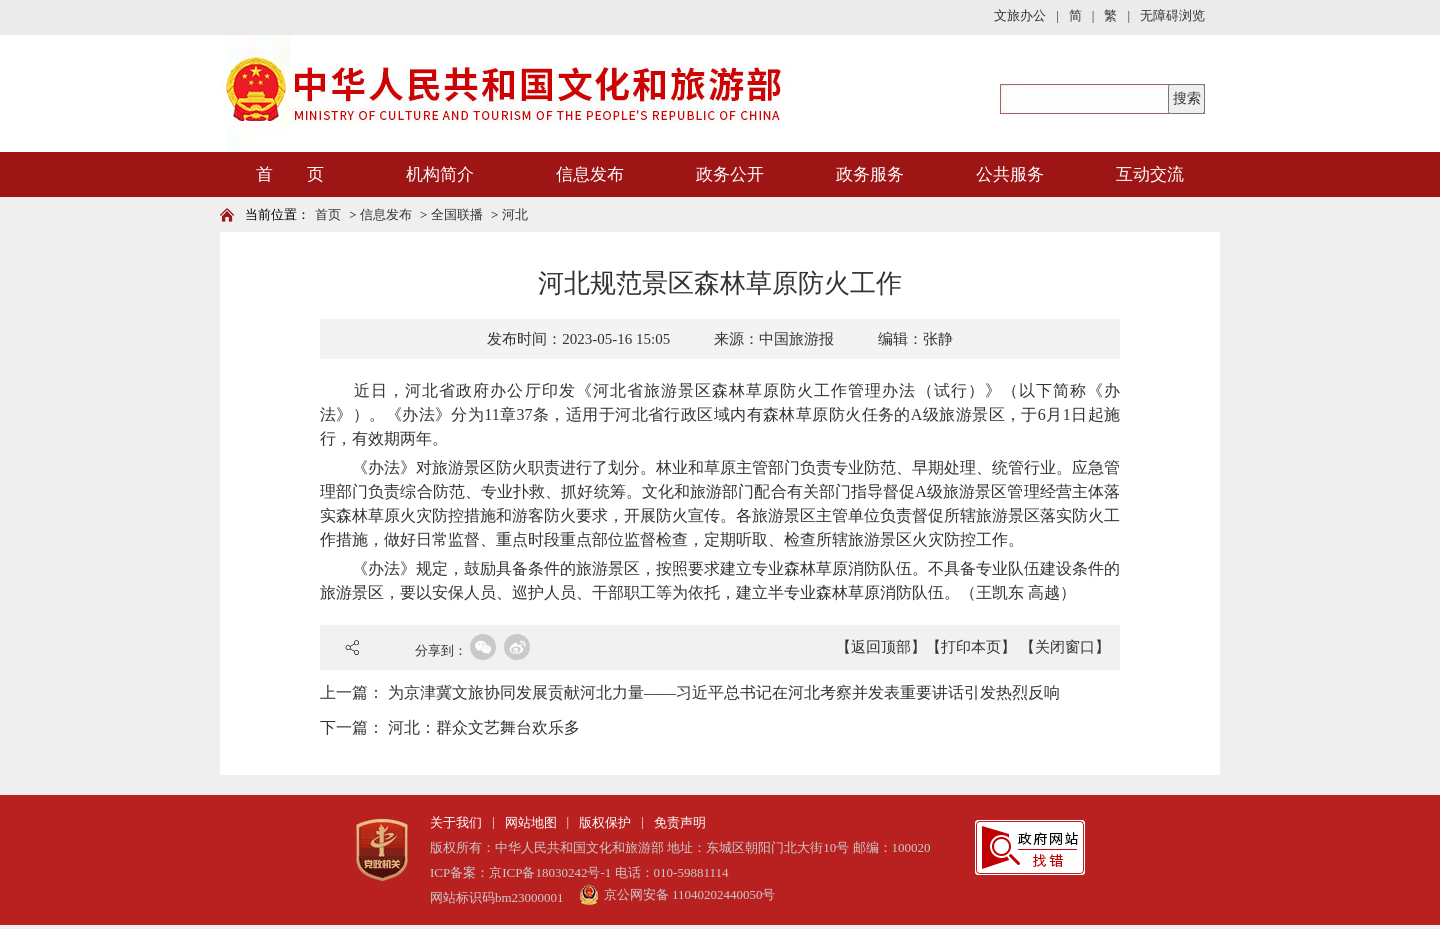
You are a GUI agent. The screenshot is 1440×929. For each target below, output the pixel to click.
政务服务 (870, 174)
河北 (515, 214)
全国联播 (457, 214)
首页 (328, 214)
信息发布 (590, 174)
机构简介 (440, 174)
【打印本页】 (971, 647)
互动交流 (1150, 174)
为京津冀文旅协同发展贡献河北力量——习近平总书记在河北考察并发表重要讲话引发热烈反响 (724, 692)
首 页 (290, 174)
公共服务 (1010, 174)
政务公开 (730, 174)
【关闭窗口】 (1065, 647)
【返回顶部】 (881, 647)
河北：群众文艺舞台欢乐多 (484, 727)
